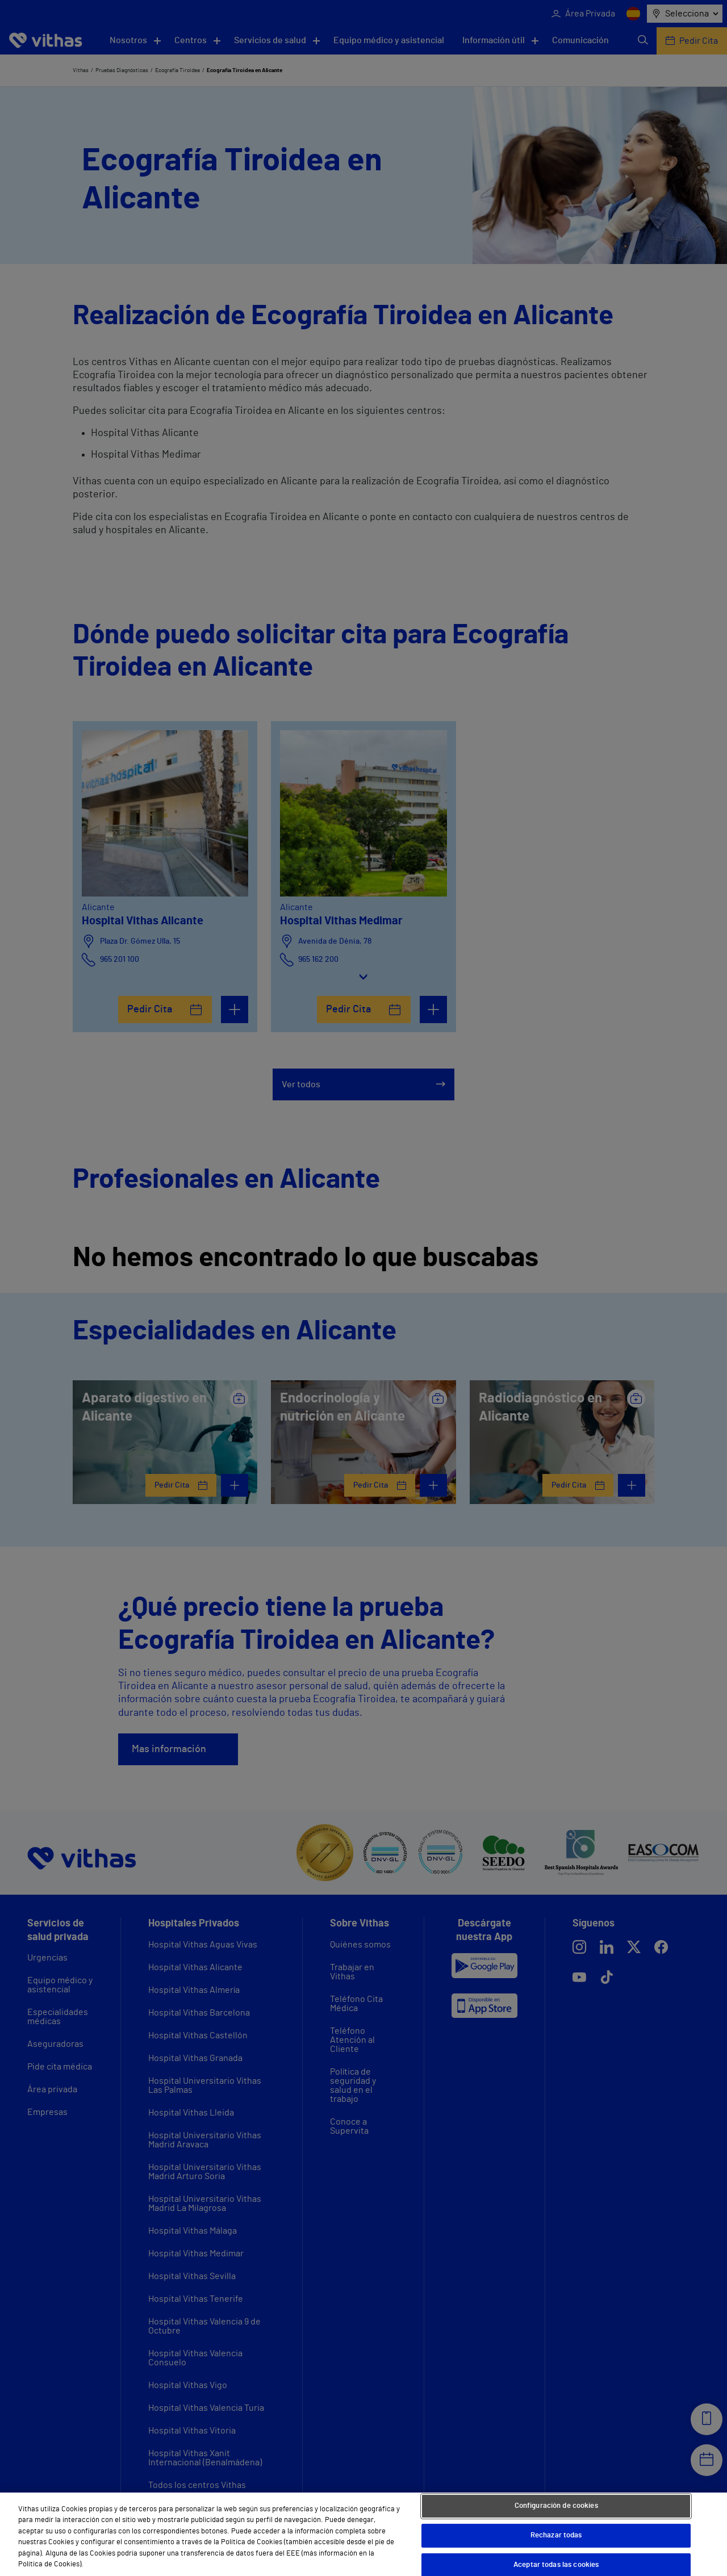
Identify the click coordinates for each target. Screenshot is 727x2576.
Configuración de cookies (556, 2506)
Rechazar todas (556, 2535)
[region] (363, 2534)
